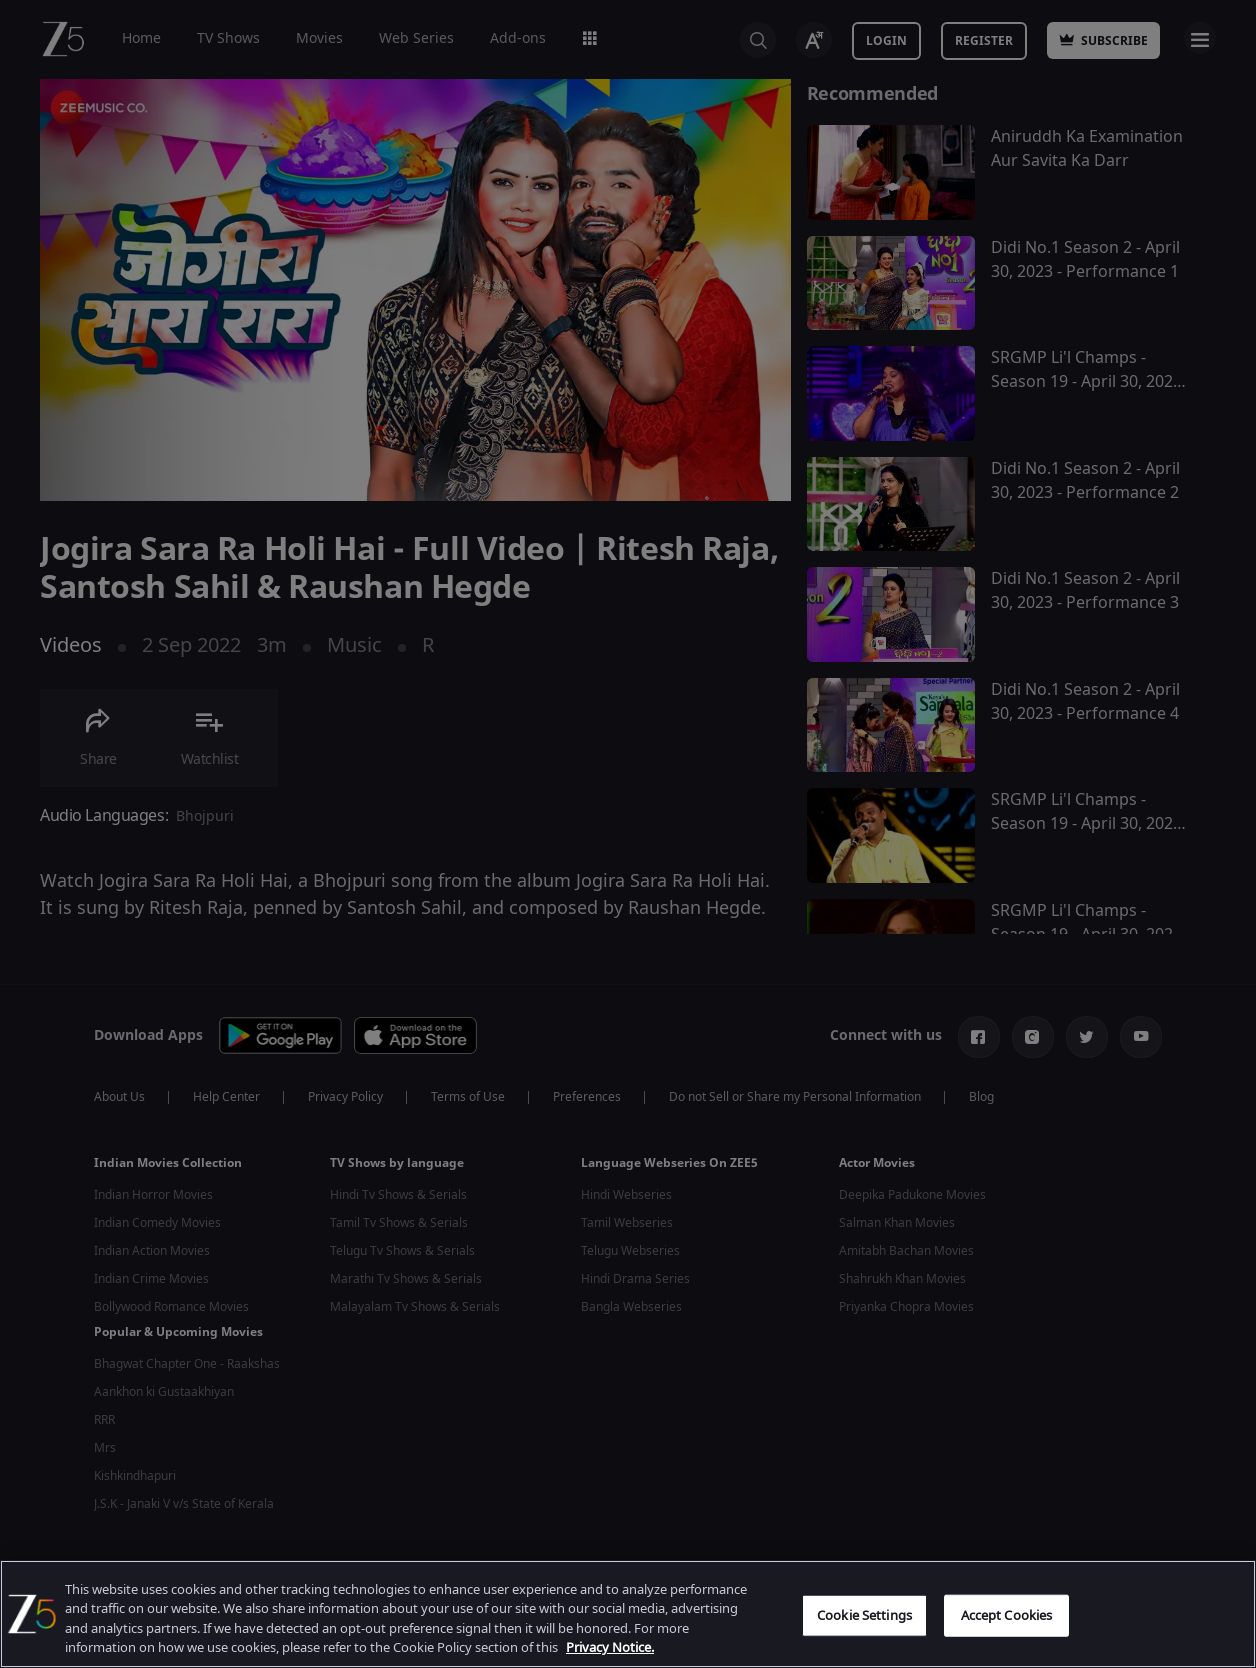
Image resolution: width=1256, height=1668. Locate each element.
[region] (628, 1614)
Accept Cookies (1007, 1615)
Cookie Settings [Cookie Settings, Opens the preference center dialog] (864, 1615)
